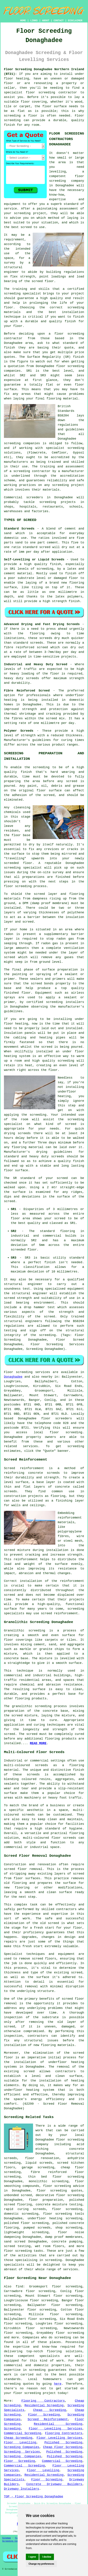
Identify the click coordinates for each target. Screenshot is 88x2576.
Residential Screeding (44, 2405)
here (57, 2384)
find (19, 2286)
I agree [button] (32, 2556)
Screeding (12, 2428)
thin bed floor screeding (56, 2176)
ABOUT (45, 20)
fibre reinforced (19, 647)
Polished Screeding (63, 2442)
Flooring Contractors (43, 2401)
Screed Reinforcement (48, 2419)
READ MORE (38, 1743)
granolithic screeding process (39, 1706)
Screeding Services (22, 2451)
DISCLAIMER (75, 20)
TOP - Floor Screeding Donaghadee (33, 2496)
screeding (62, 2337)
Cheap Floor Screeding (62, 2447)
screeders (34, 497)
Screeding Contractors (15, 2541)
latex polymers (68, 596)
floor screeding (40, 92)
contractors (65, 2071)
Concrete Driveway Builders (54, 2484)
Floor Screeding (44, 2414)
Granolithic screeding (24, 1630)
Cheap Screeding (49, 2410)
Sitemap (6, 2538)
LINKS (33, 20)
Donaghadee (13, 1377)
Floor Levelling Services (55, 2428)
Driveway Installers (21, 2489)
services (30, 1446)
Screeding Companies (21, 2447)
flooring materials (57, 2045)
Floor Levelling (20, 2442)
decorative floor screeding (60, 2195)
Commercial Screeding (22, 2433)
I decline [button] (46, 2556)
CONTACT (59, 20)
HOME (23, 20)
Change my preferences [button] (41, 2563)
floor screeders (56, 1418)
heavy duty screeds (21, 678)
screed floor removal (23, 1869)
